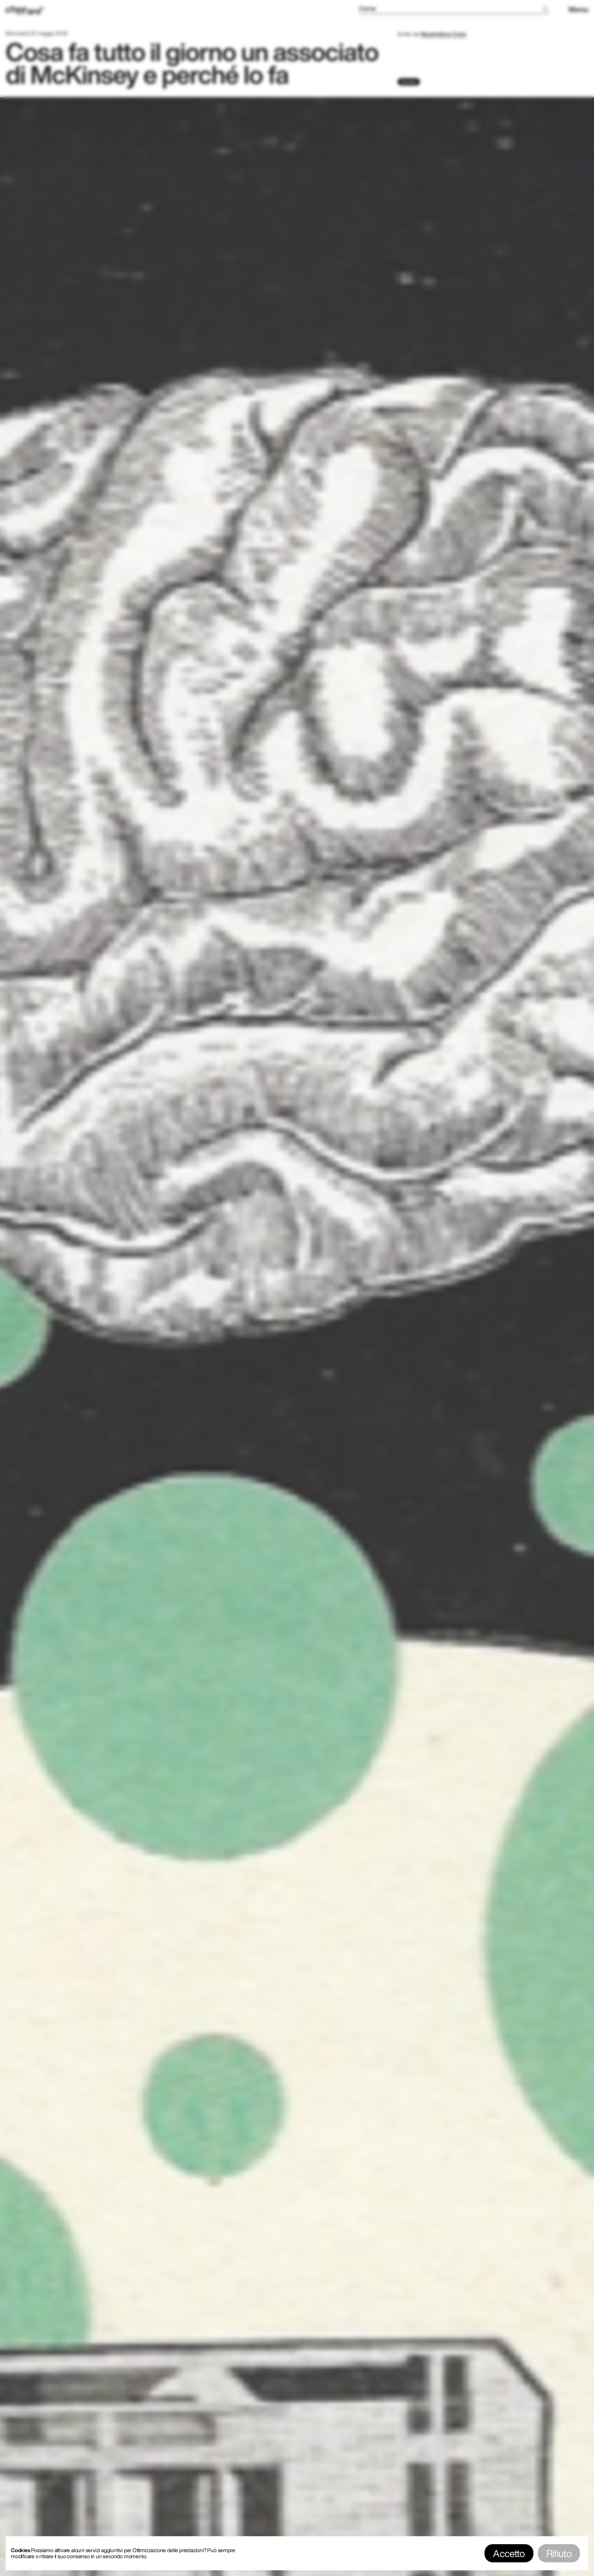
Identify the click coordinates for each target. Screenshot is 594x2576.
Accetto (509, 2553)
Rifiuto (559, 2553)
